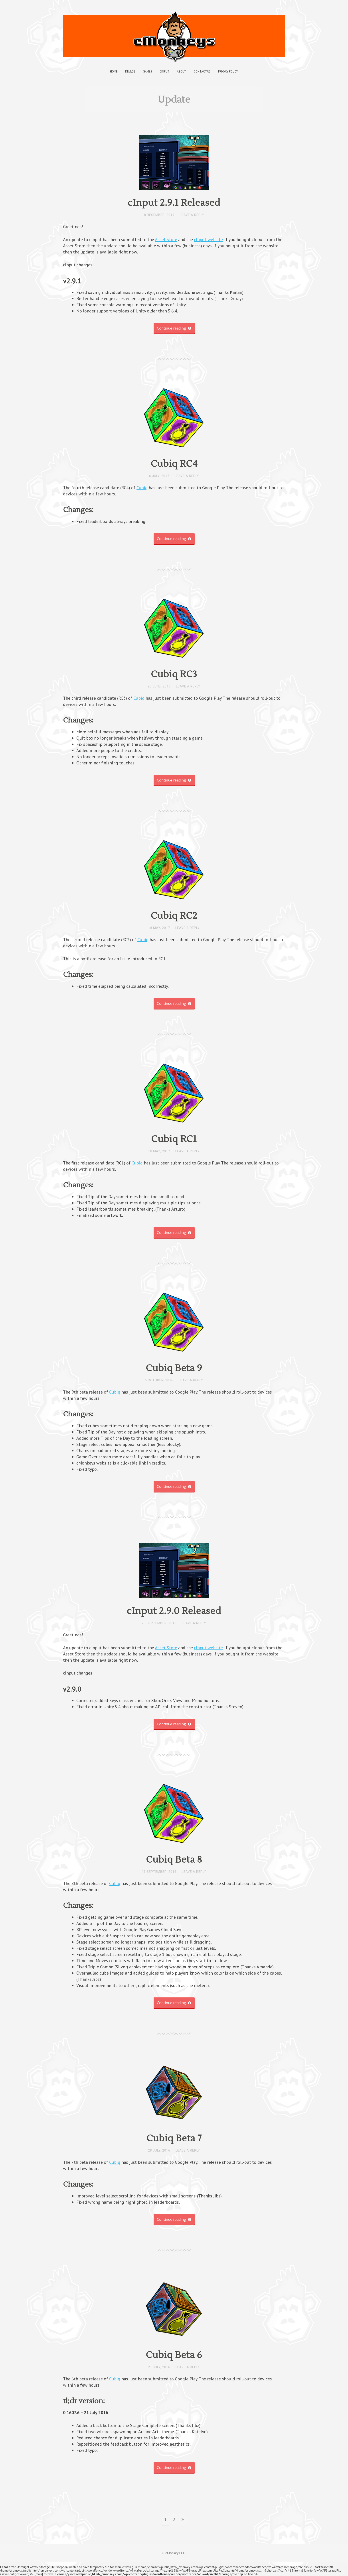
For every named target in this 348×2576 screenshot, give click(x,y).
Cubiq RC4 (174, 464)
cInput (164, 71)
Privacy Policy (228, 71)
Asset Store (166, 239)
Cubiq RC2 (174, 916)
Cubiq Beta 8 (174, 1859)
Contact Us (202, 71)
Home (114, 71)
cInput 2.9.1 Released (174, 203)
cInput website (208, 239)
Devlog (130, 71)
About (181, 71)
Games (147, 71)
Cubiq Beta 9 (174, 1368)
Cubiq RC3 (174, 674)
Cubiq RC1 (174, 1139)
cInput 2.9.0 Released (174, 1611)
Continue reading (174, 328)
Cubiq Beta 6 (174, 2355)
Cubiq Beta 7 (174, 2138)
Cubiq (142, 488)
